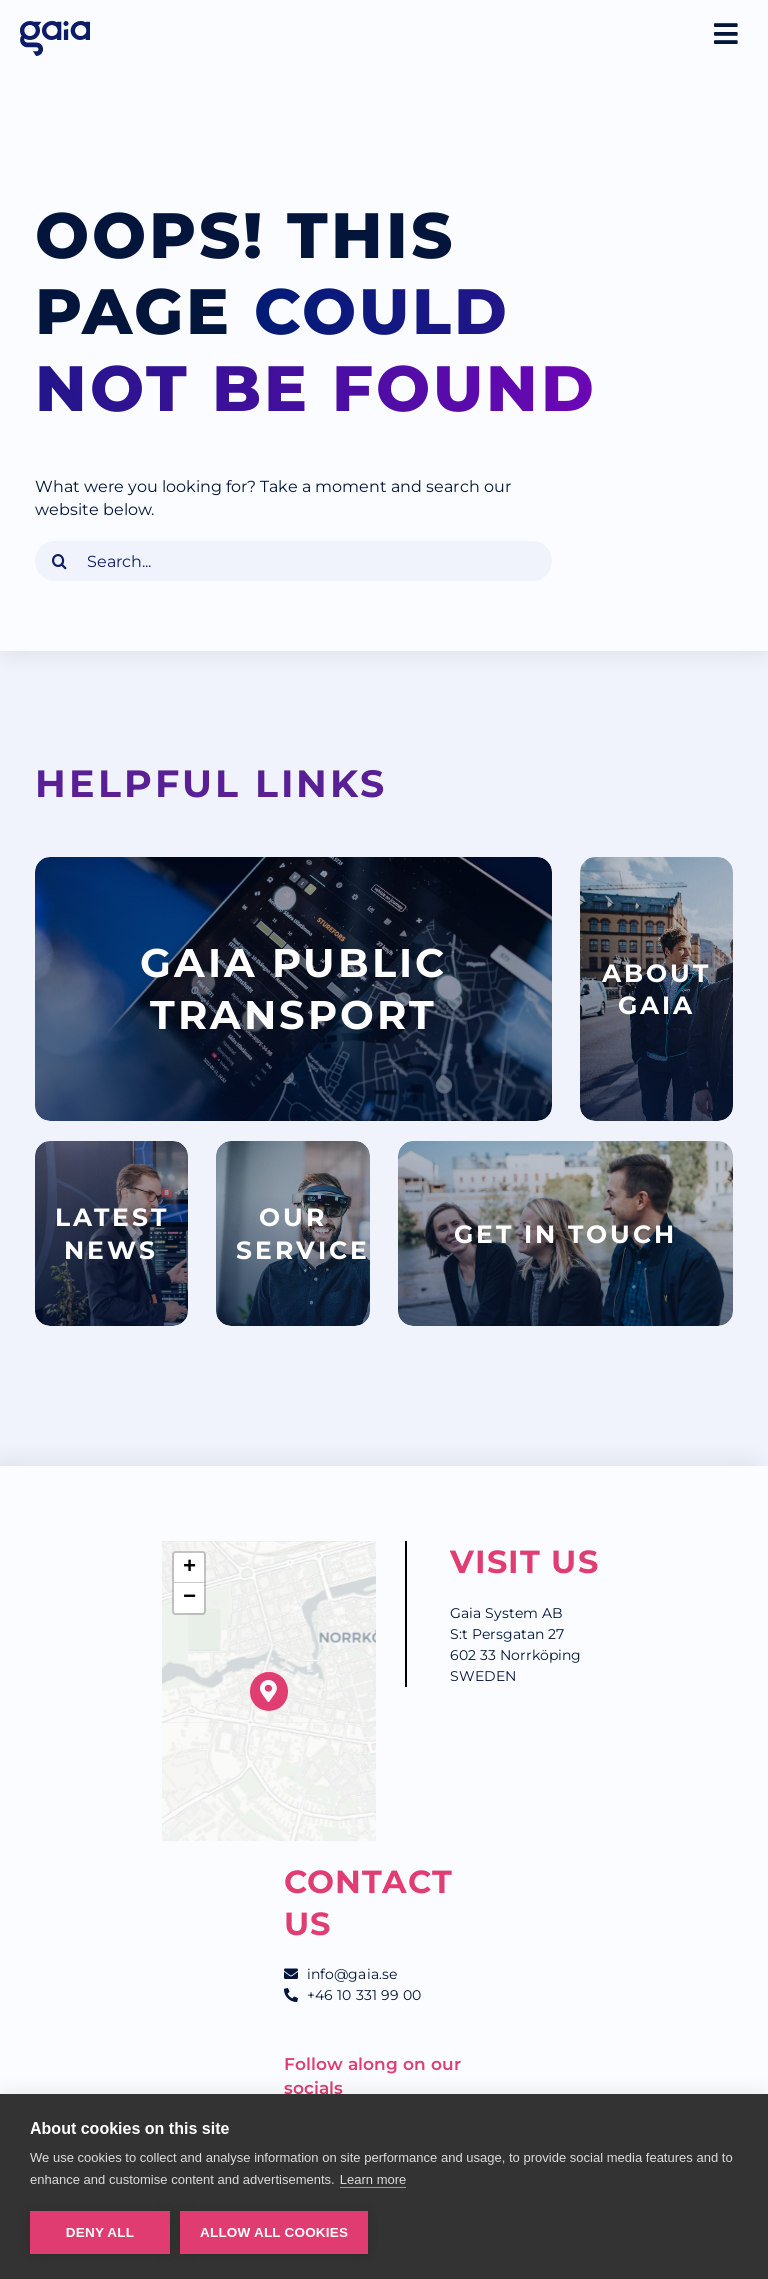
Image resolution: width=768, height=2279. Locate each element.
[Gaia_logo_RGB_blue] (55, 28)
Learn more (373, 2179)
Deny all (100, 2232)
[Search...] (293, 561)
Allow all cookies (274, 2232)
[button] (269, 1691)
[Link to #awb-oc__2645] (726, 33)
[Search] (60, 561)
